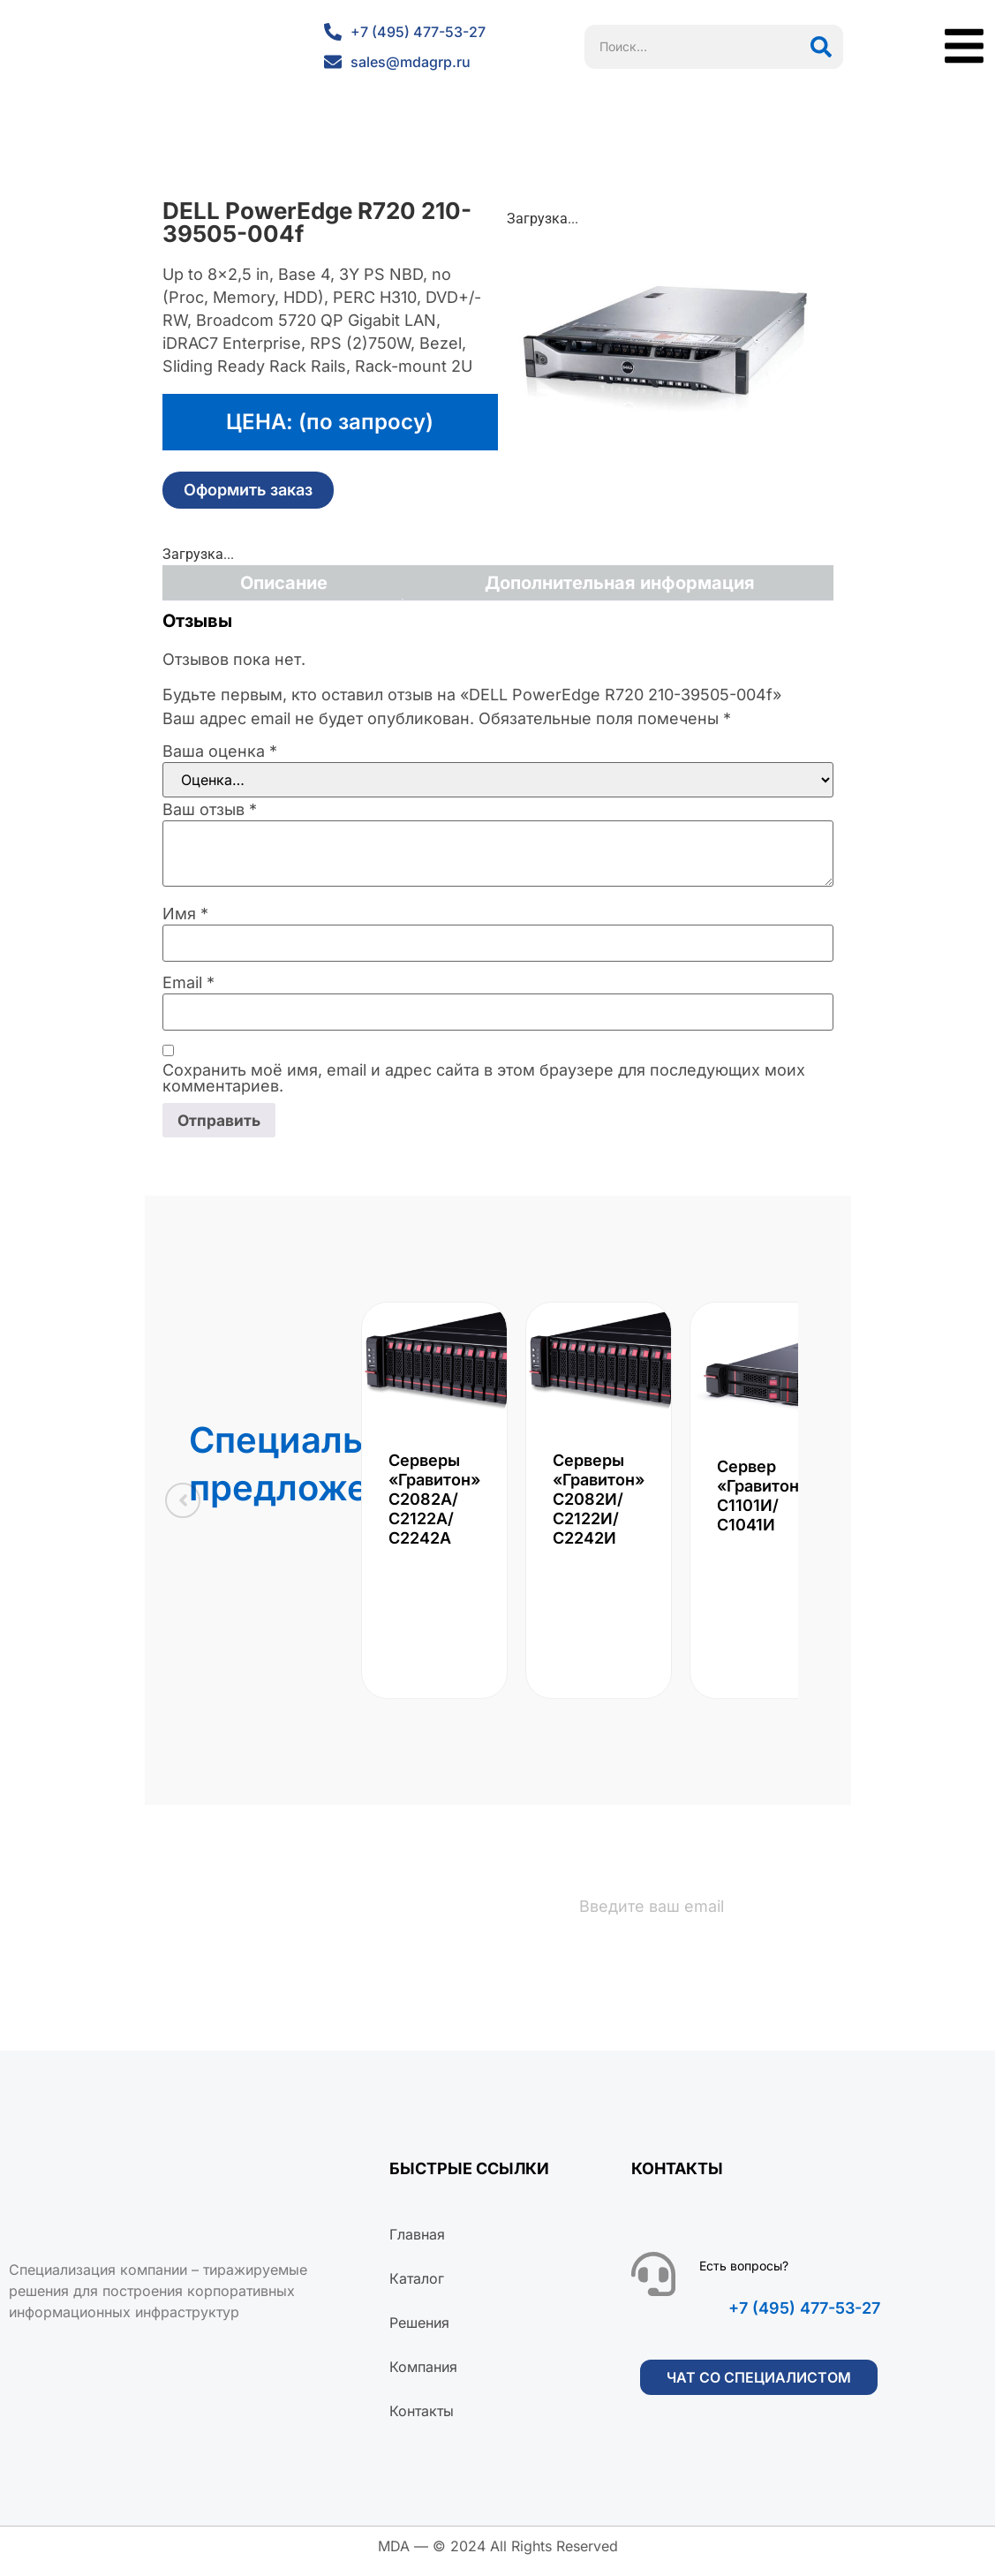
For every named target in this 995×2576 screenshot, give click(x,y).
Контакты (421, 2421)
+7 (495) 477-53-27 (804, 2318)
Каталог (416, 2289)
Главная (417, 2245)
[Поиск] (821, 47)
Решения (419, 2333)
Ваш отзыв (209, 810)
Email (188, 983)
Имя (185, 914)
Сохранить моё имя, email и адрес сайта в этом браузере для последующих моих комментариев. (483, 1078)
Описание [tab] (284, 582)
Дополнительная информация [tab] (620, 582)
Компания (423, 2377)
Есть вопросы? (743, 2276)
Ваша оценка (219, 751)
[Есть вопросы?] (653, 2284)
